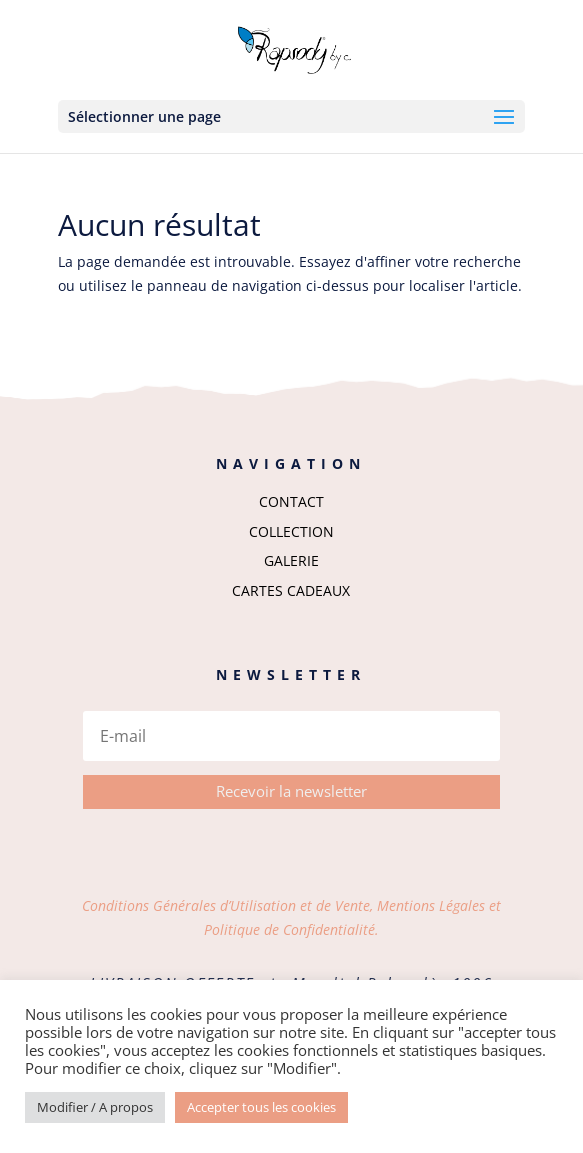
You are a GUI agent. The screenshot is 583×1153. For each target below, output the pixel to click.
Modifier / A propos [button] (95, 1107)
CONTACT (291, 501)
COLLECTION (291, 531)
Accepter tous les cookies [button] (261, 1107)
